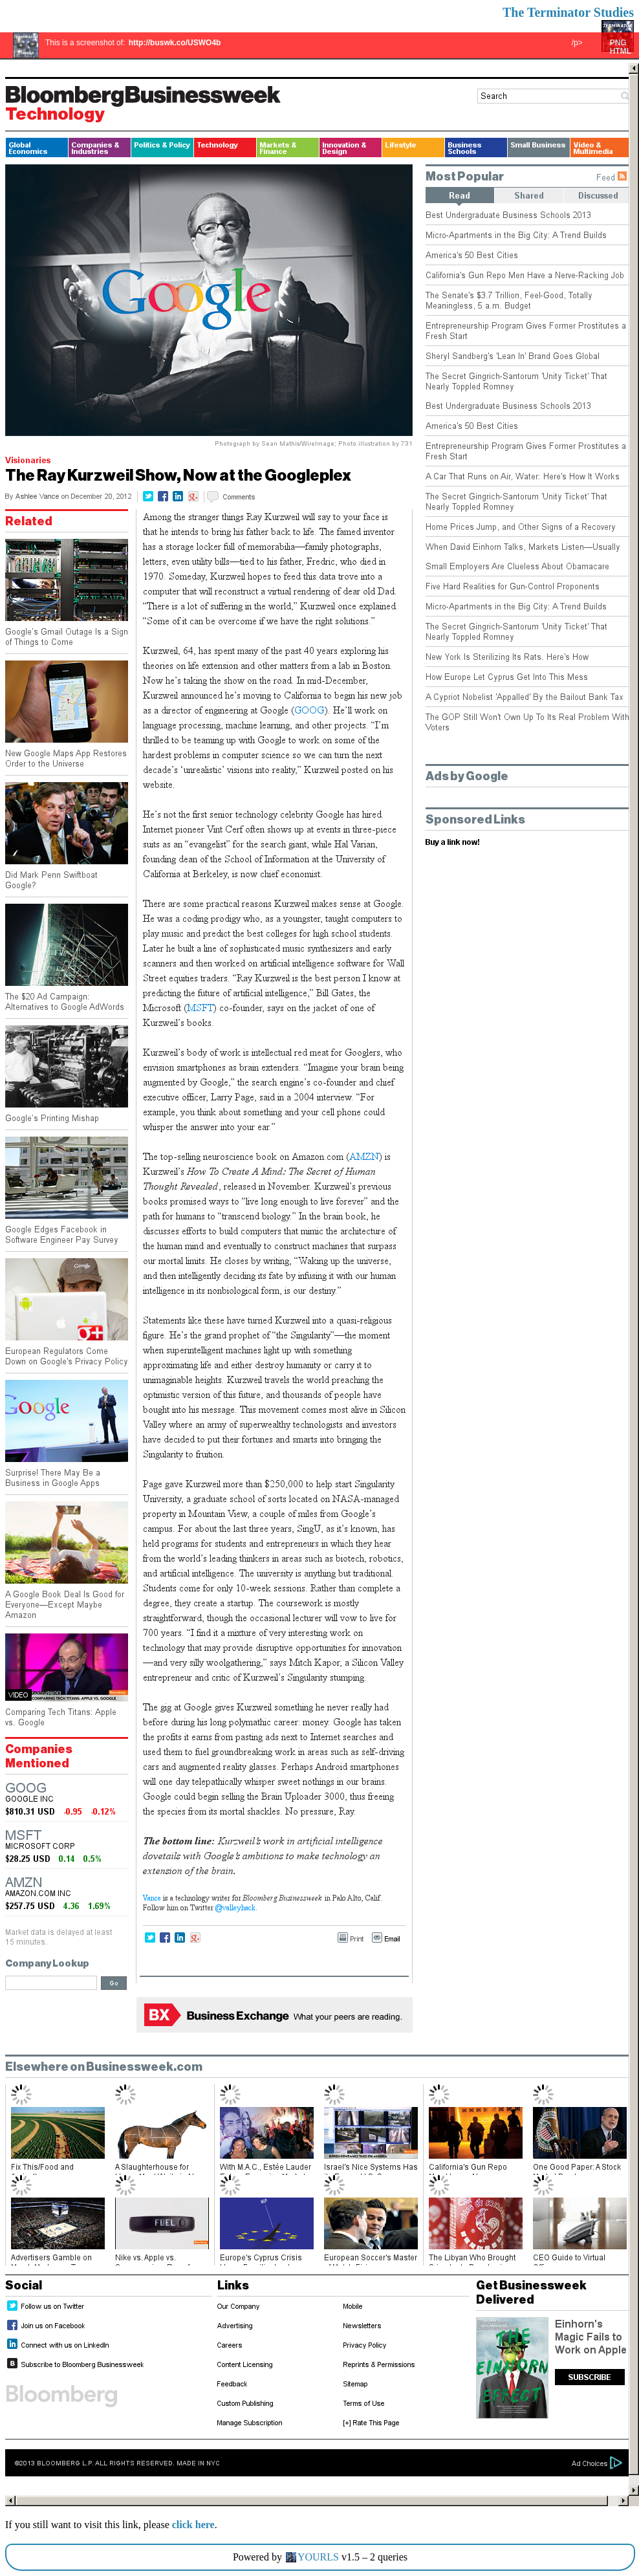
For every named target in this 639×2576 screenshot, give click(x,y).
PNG (618, 42)
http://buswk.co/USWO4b (175, 42)
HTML (620, 51)
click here (193, 2524)
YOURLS (318, 2556)
